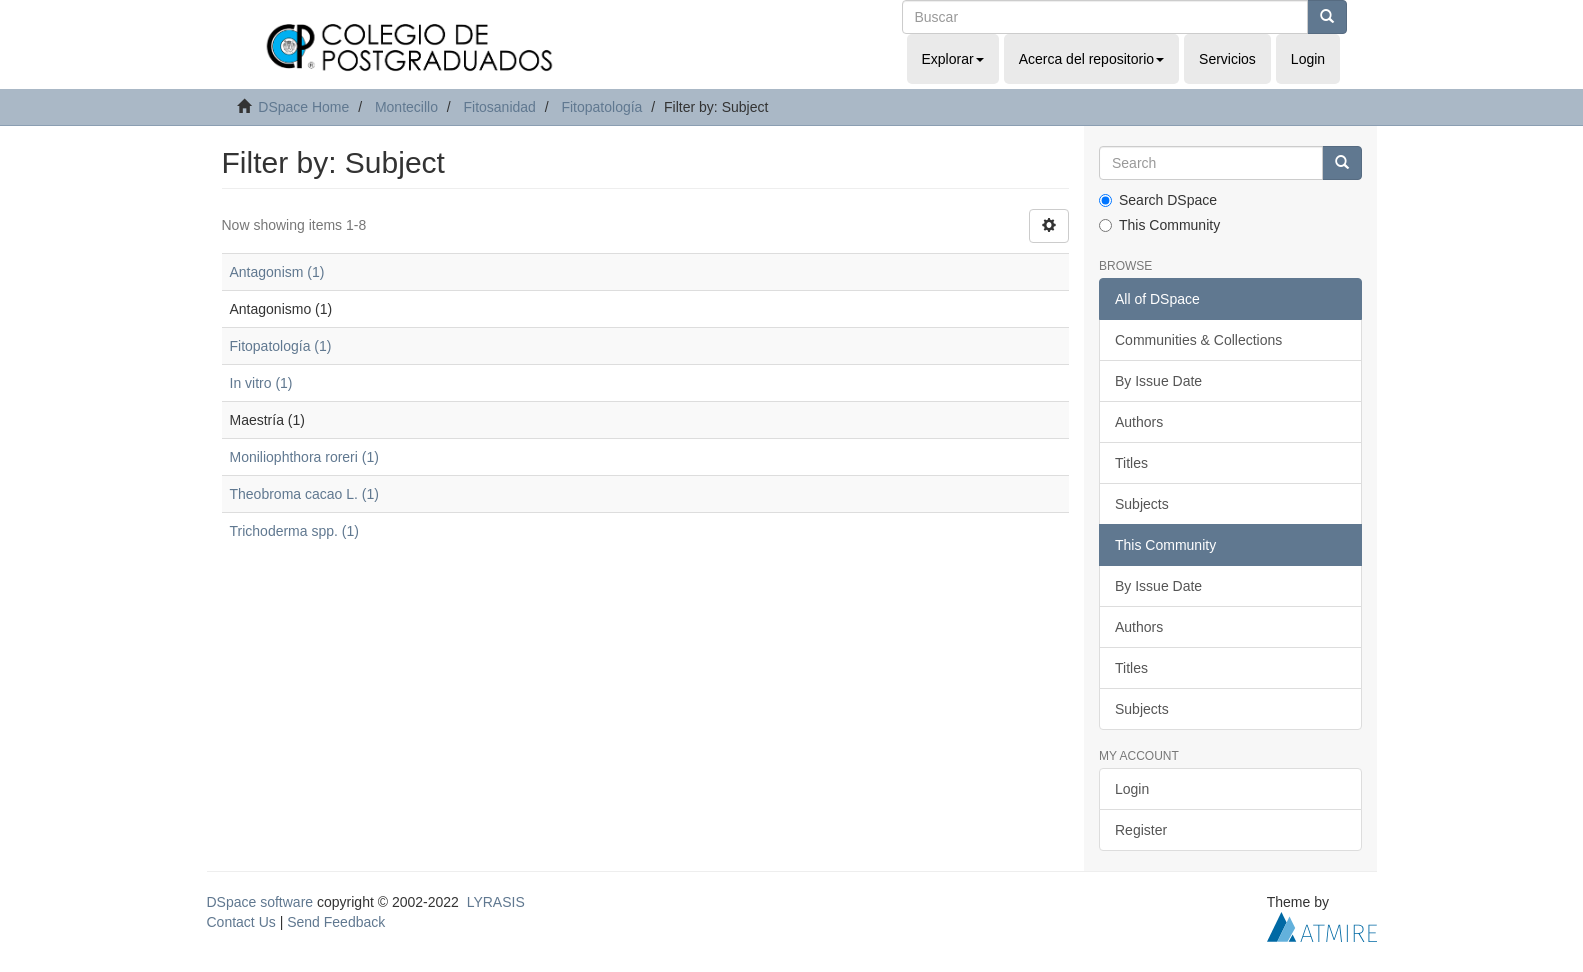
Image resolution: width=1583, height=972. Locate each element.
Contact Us (241, 922)
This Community (1159, 225)
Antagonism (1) (277, 272)
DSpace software (260, 902)
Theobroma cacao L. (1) (304, 494)
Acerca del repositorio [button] (1091, 59)
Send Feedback (336, 922)
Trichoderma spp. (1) (294, 531)
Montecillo (406, 107)
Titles (1131, 463)
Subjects (1142, 504)
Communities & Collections (1198, 340)
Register (1141, 830)
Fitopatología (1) (281, 346)
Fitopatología (601, 107)
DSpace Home (303, 107)
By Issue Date (1158, 381)
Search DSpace (1158, 200)
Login (1132, 789)
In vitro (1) (261, 383)
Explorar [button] (953, 59)
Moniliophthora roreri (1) (304, 457)
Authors (1139, 422)
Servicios (1227, 59)
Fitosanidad (499, 107)
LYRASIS (496, 902)
